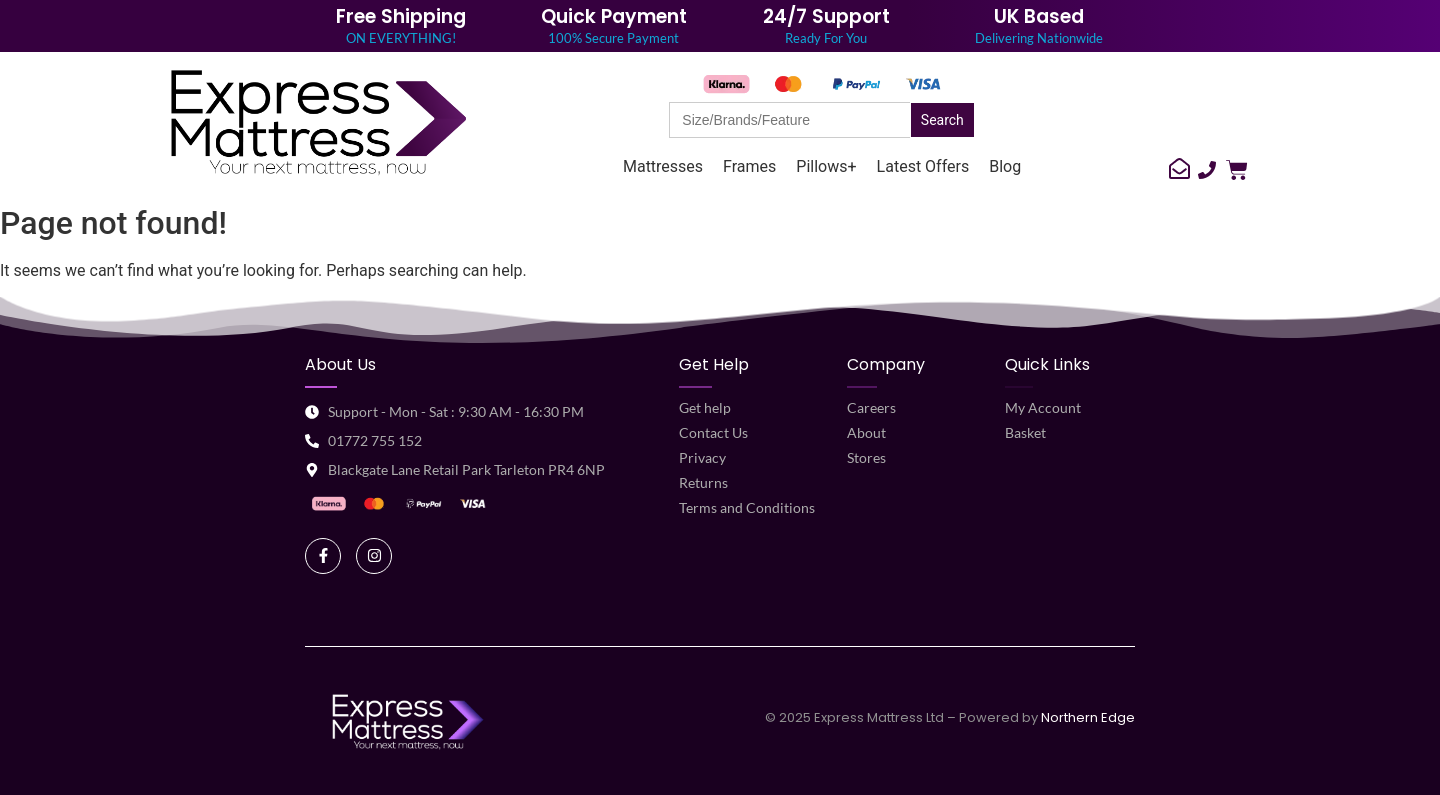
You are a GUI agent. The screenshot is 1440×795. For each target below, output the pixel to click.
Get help (705, 407)
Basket (1025, 432)
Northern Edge (1088, 717)
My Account (1043, 407)
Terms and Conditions (747, 507)
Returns (703, 482)
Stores (866, 457)
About (866, 432)
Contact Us (713, 432)
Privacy (702, 457)
